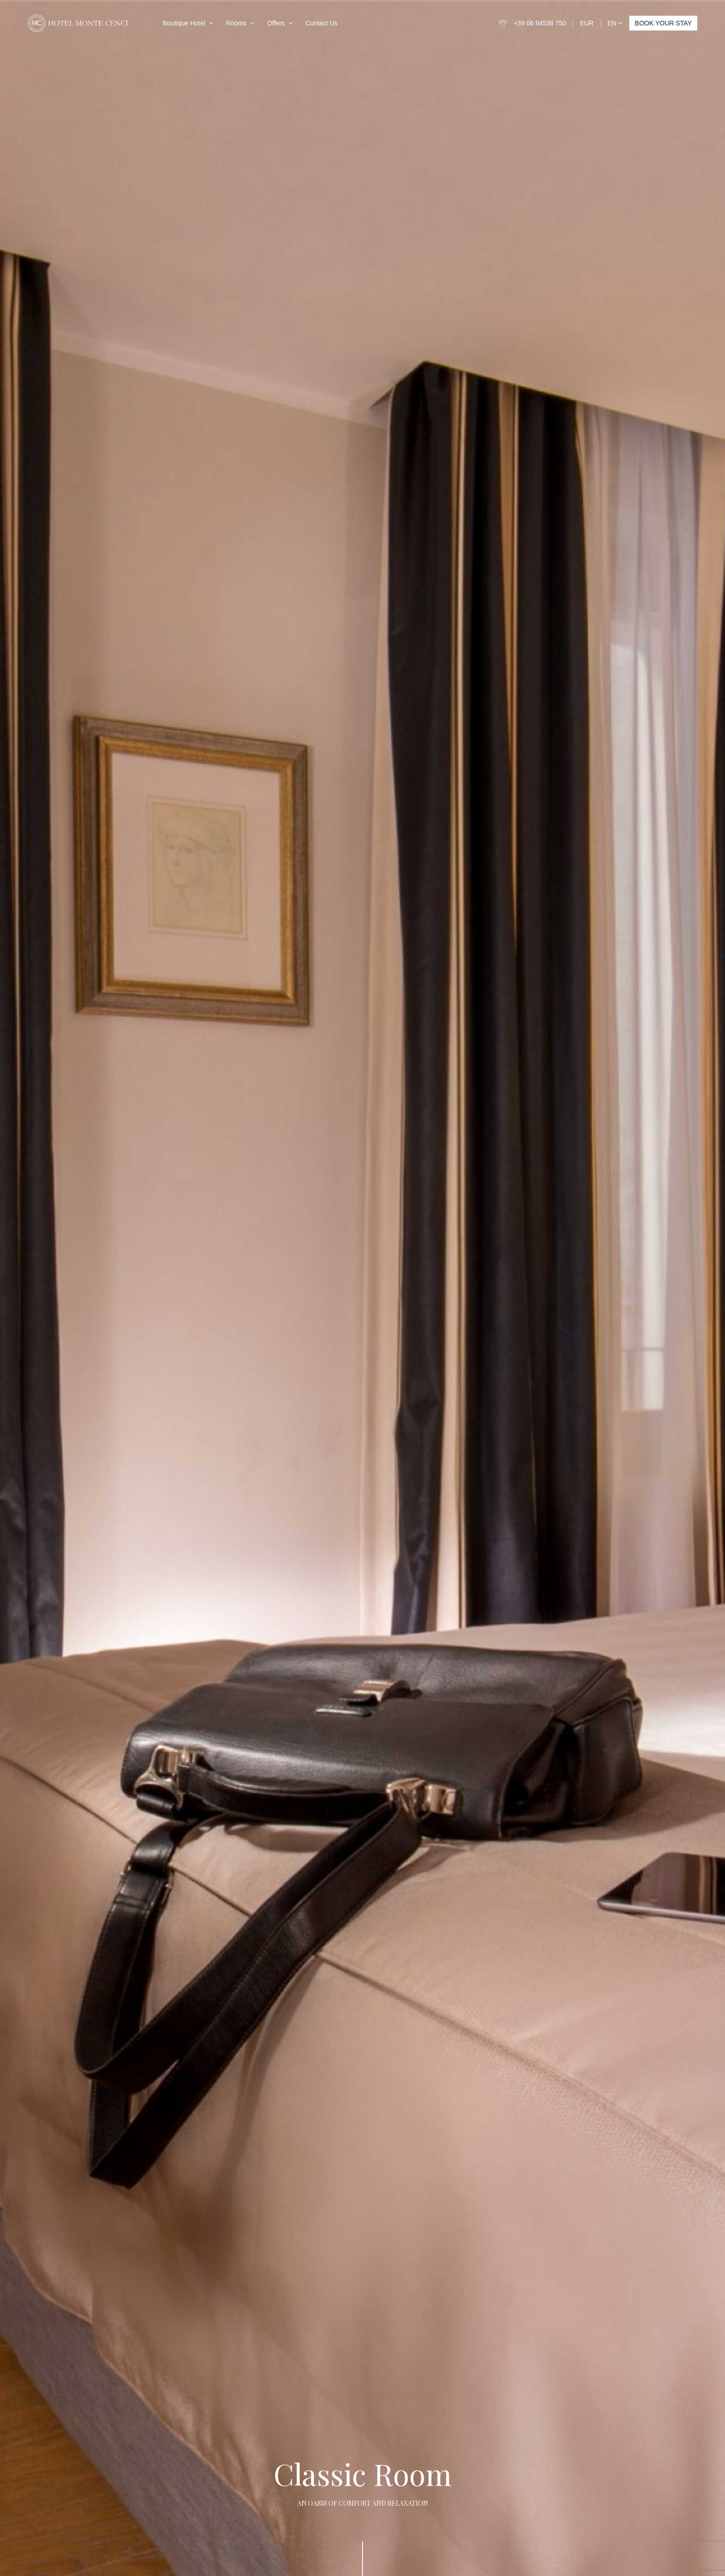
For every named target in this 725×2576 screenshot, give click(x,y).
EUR (587, 23)
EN (615, 23)
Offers (276, 23)
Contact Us (322, 23)
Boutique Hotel (184, 23)
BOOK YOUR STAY (663, 23)
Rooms (236, 23)
